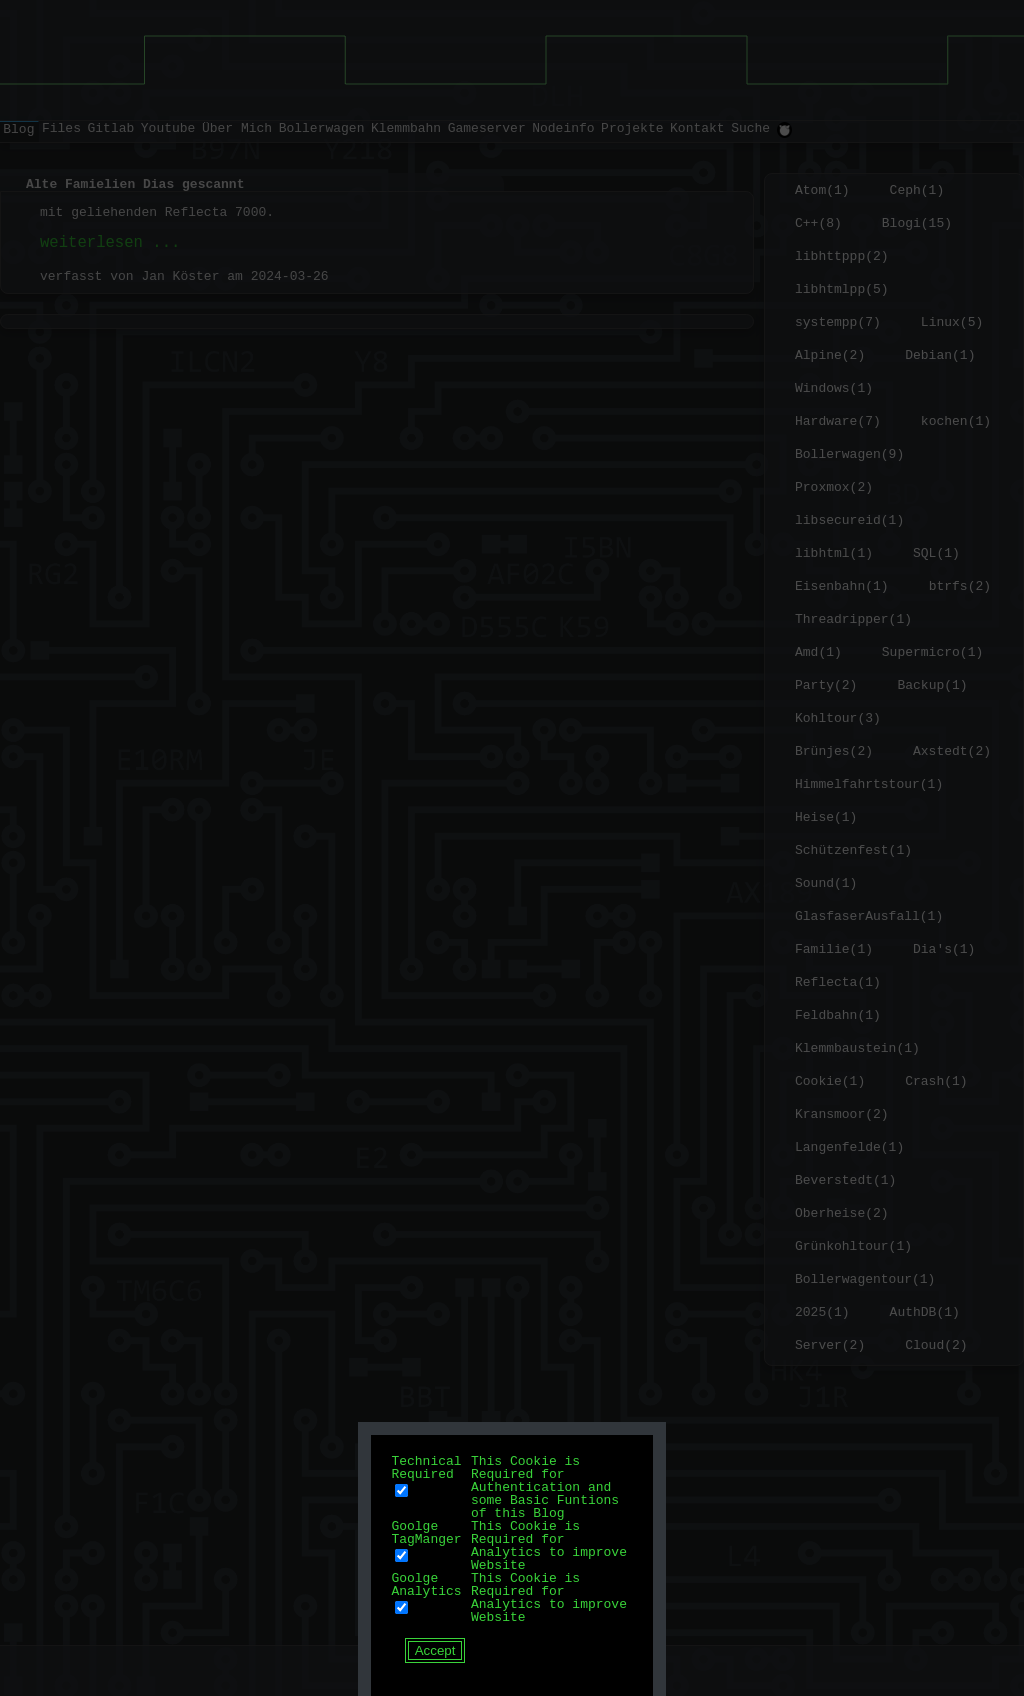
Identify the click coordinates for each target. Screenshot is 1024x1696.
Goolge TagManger (426, 1532)
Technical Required (426, 1467)
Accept (435, 1650)
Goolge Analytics (426, 1584)
